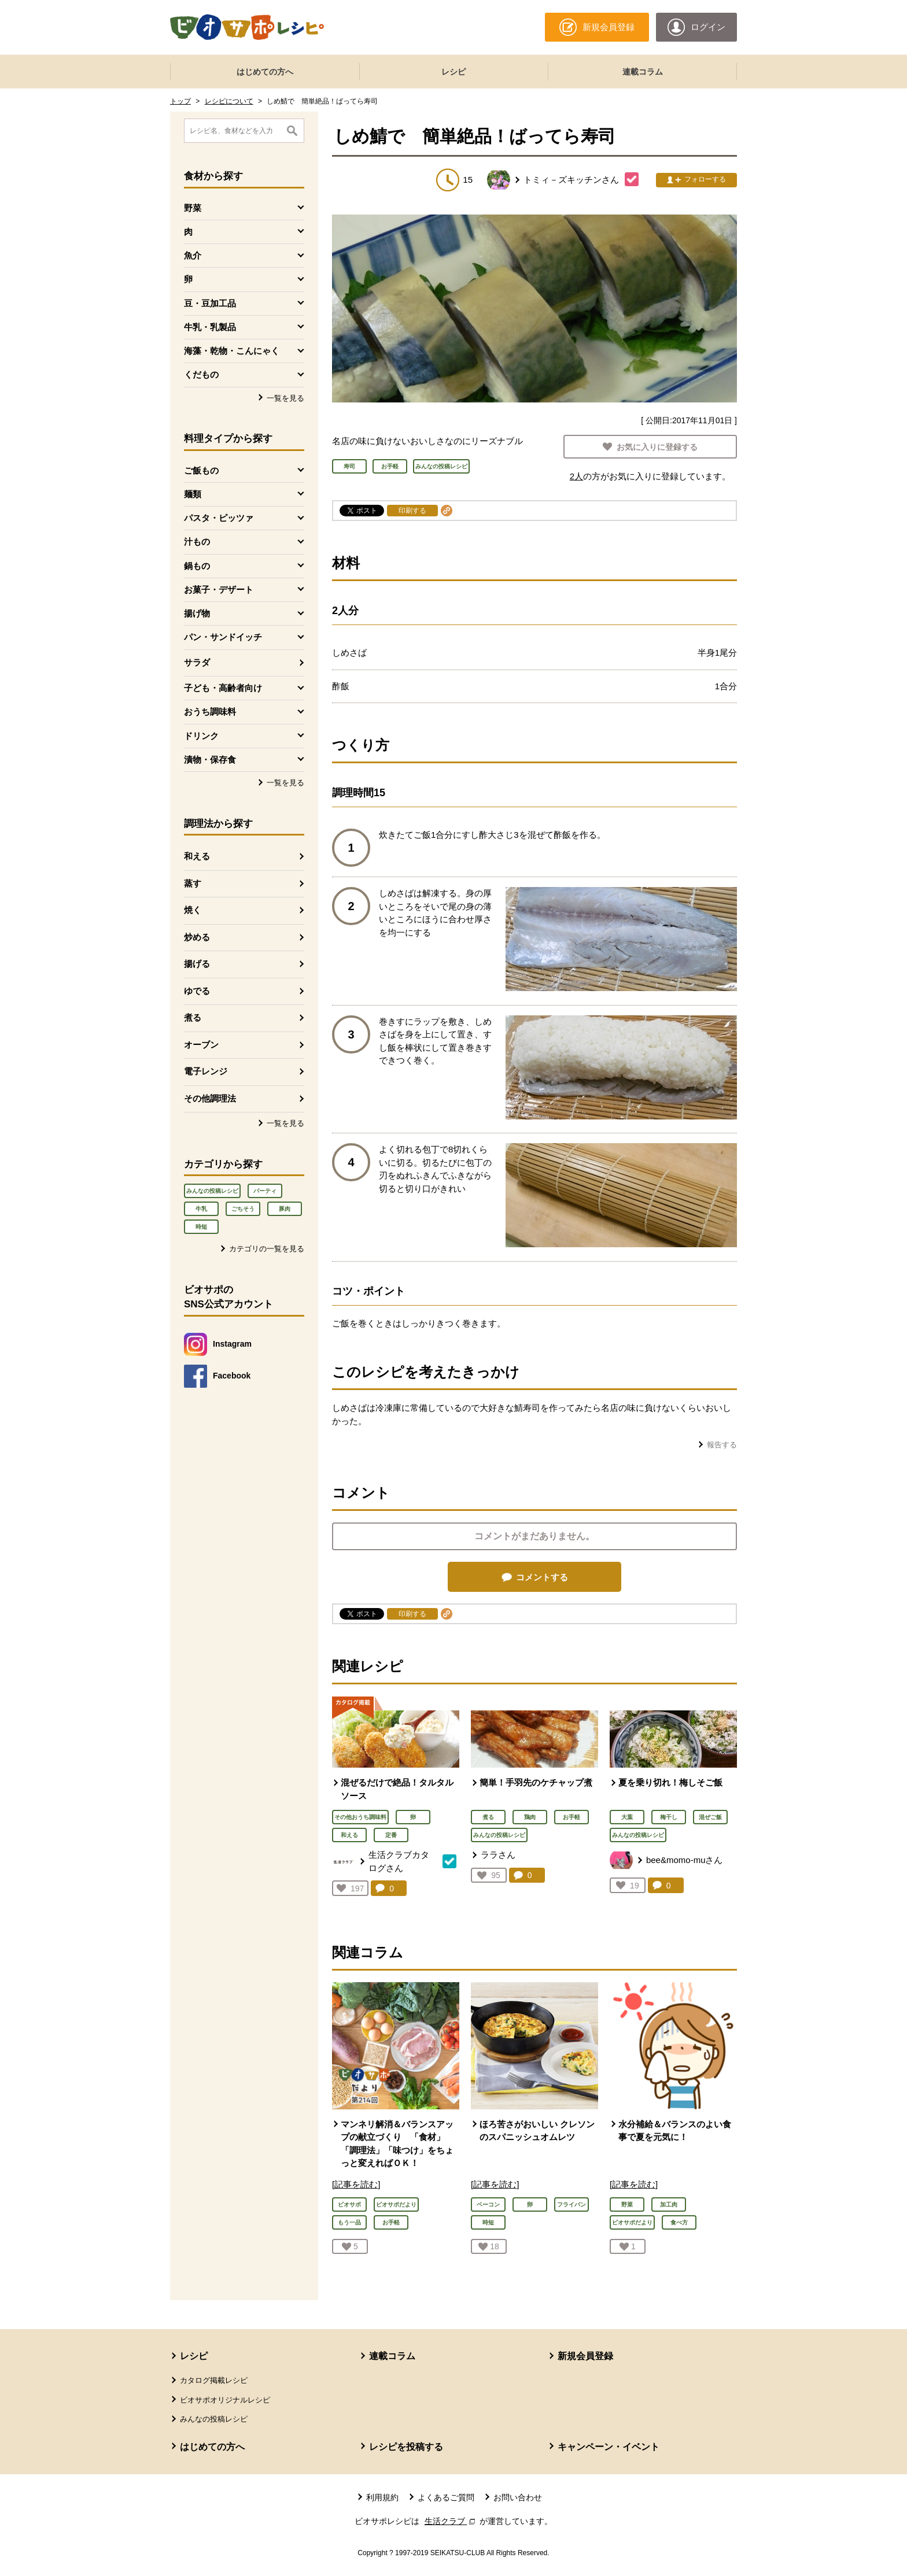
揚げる (197, 964)
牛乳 (201, 1209)
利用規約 (382, 2497)
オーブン (201, 1044)
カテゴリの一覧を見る (266, 1248)
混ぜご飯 (710, 1817)
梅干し (668, 1817)
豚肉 (284, 1209)
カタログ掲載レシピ (214, 2380)
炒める (197, 937)
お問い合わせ (517, 2497)
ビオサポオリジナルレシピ (225, 2400)
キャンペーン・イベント (608, 2447)
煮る (192, 1017)
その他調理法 (210, 1098)
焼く (192, 910)
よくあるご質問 (446, 2497)
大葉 (627, 1817)
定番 (391, 1835)
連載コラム (642, 71)
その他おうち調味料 (360, 1817)
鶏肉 (530, 1817)
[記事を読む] (356, 2184)
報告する (722, 1444)
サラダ (197, 662)
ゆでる (197, 991)
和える (197, 856)
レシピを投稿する (406, 2447)
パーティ (264, 1191)
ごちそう (243, 1209)
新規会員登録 (585, 2356)
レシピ (453, 71)
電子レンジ (205, 1071)
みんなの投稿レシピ (212, 1191)
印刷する (412, 511)
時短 (201, 1227)
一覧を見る (285, 398)
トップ (180, 101)
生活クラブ (451, 2521)
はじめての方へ (265, 71)
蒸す (192, 883)
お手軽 (571, 1817)
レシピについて (229, 101)
